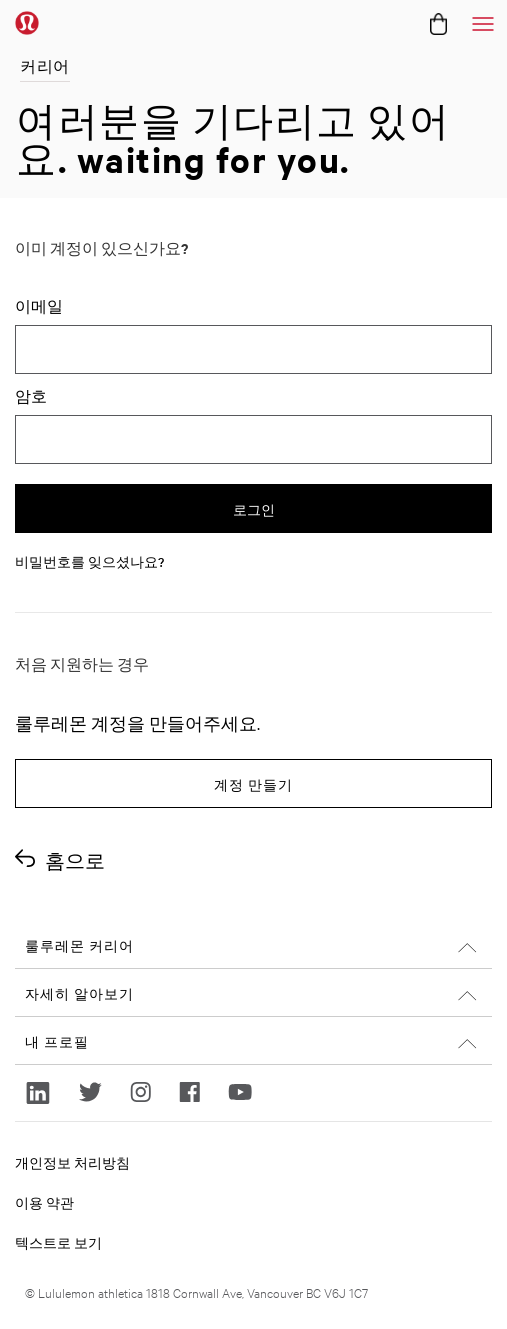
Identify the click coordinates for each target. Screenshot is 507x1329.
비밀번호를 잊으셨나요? (89, 561)
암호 (31, 396)
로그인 (254, 510)
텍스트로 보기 (58, 1242)
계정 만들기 (253, 785)
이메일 (39, 306)
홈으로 (75, 860)
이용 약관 (44, 1202)
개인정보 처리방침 (72, 1162)
